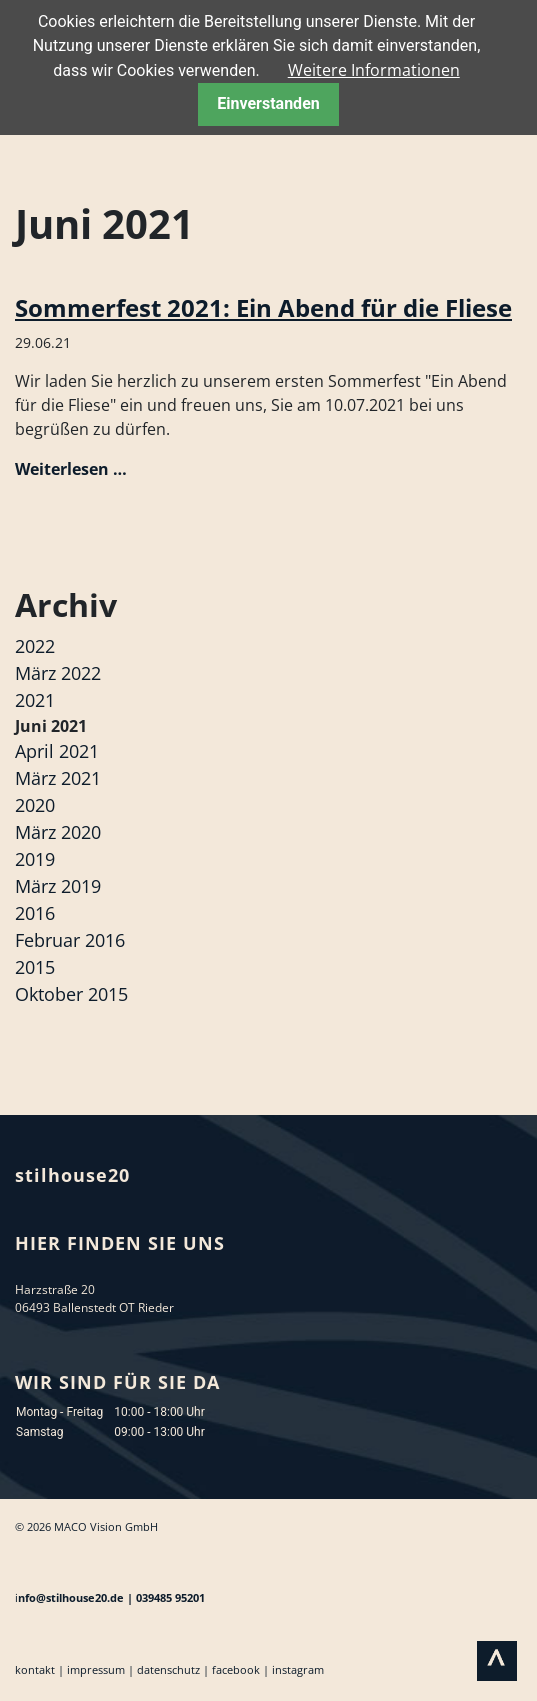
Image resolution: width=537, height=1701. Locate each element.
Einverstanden (268, 103)
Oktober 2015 (71, 994)
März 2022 (58, 673)
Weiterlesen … (71, 469)
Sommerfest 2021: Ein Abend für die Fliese (263, 307)
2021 (35, 700)
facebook (236, 1669)
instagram (298, 1669)
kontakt (35, 1669)
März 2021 (58, 778)
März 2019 (58, 886)
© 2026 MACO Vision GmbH (86, 1526)
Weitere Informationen (374, 70)
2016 (35, 913)
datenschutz (168, 1669)
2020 (35, 805)
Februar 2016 (70, 940)
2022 (35, 646)
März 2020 (58, 832)
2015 (35, 967)
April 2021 (57, 751)
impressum (96, 1669)
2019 (35, 859)
